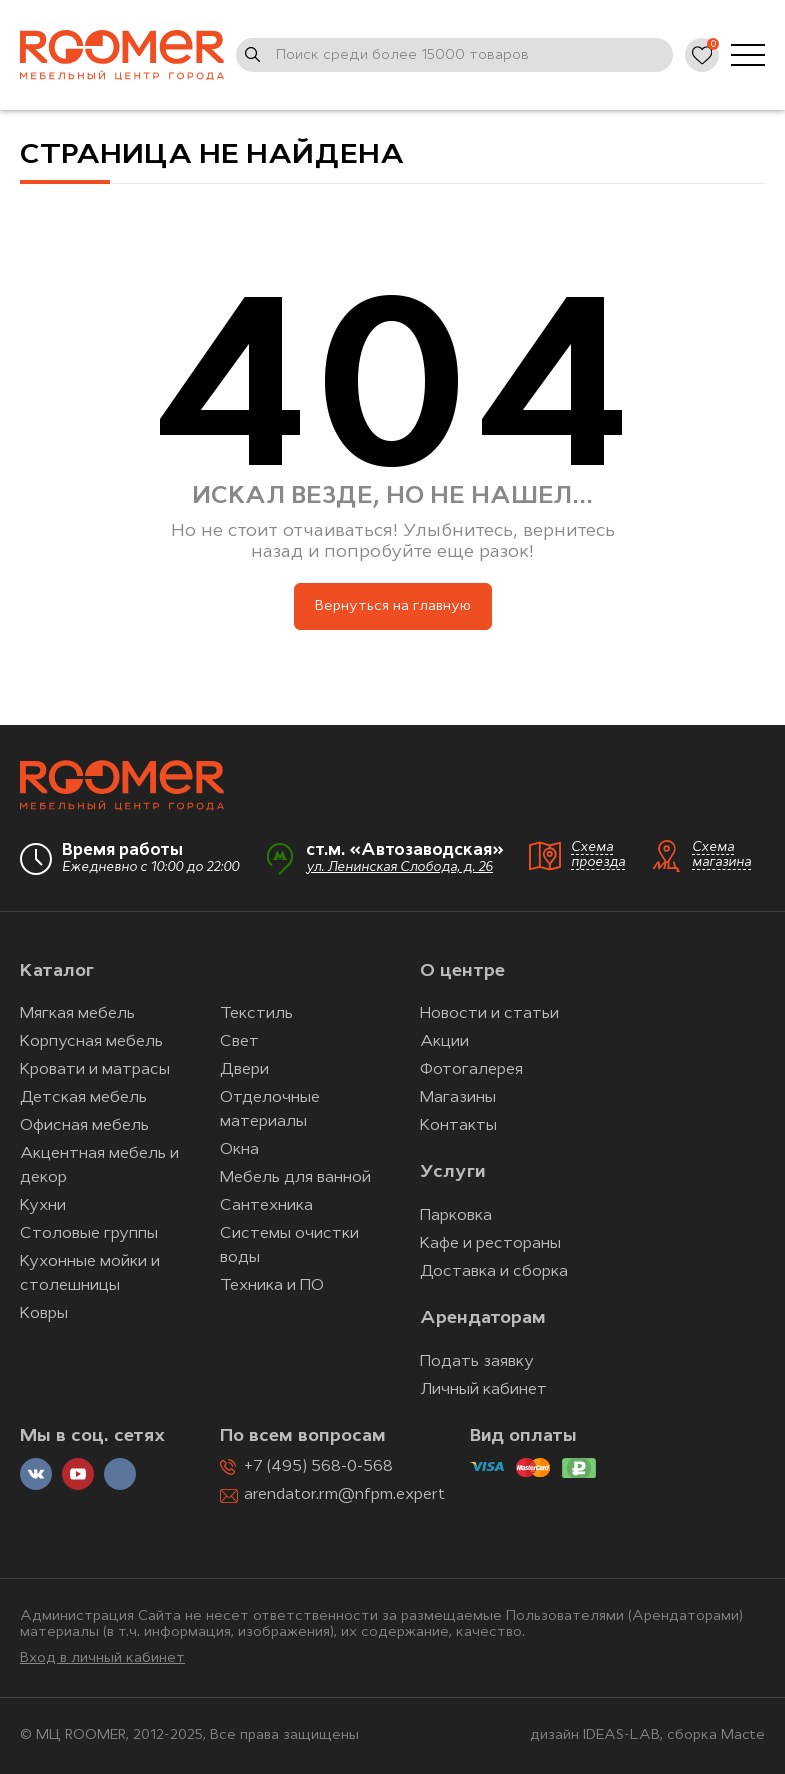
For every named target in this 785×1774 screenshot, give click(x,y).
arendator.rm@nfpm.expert (344, 1495)
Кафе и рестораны (490, 1244)
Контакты (458, 1126)
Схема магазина (721, 855)
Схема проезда (598, 855)
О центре (462, 971)
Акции (444, 1042)
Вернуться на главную (393, 606)
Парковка (456, 1216)
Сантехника (266, 1206)
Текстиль (256, 1014)
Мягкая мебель (77, 1014)
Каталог (57, 971)
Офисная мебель (84, 1126)
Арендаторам (483, 1318)
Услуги (452, 1172)
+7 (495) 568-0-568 (318, 1467)
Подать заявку (477, 1362)
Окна (239, 1150)
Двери (244, 1070)
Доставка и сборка (494, 1272)
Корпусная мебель (91, 1042)
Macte (743, 1735)
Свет (239, 1042)
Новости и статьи (489, 1014)
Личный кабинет (483, 1390)
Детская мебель (83, 1098)
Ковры (44, 1314)
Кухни (43, 1206)
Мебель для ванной (295, 1178)
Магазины (458, 1098)
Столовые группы (89, 1234)
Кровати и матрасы (95, 1070)
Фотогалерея (471, 1070)
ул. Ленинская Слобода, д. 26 (399, 867)
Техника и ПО (272, 1286)
